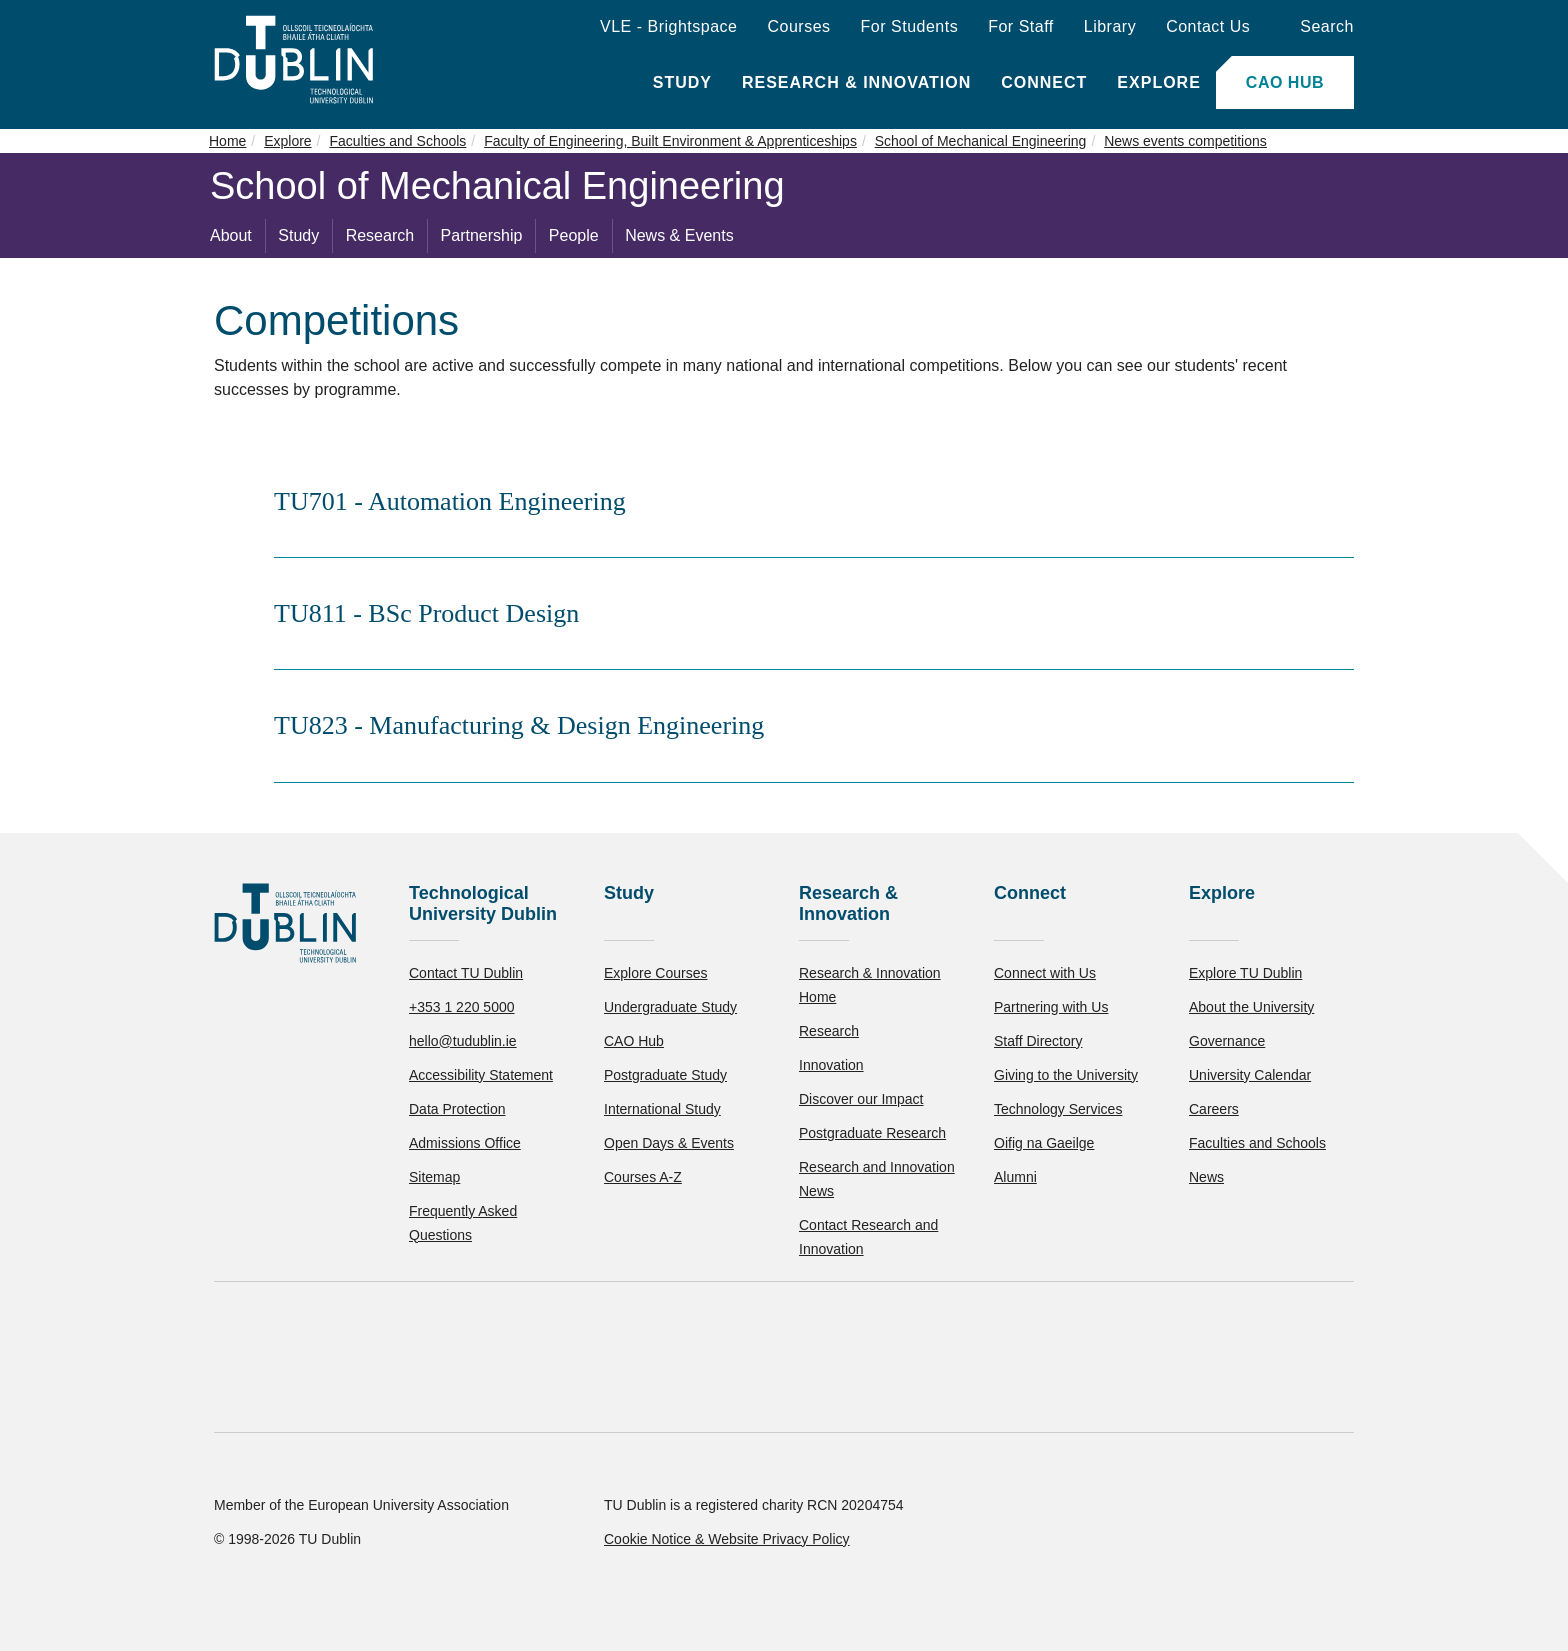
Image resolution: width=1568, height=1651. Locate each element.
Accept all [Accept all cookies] (104, 1575)
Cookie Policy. (421, 1512)
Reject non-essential (271, 1575)
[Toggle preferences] (432, 1576)
